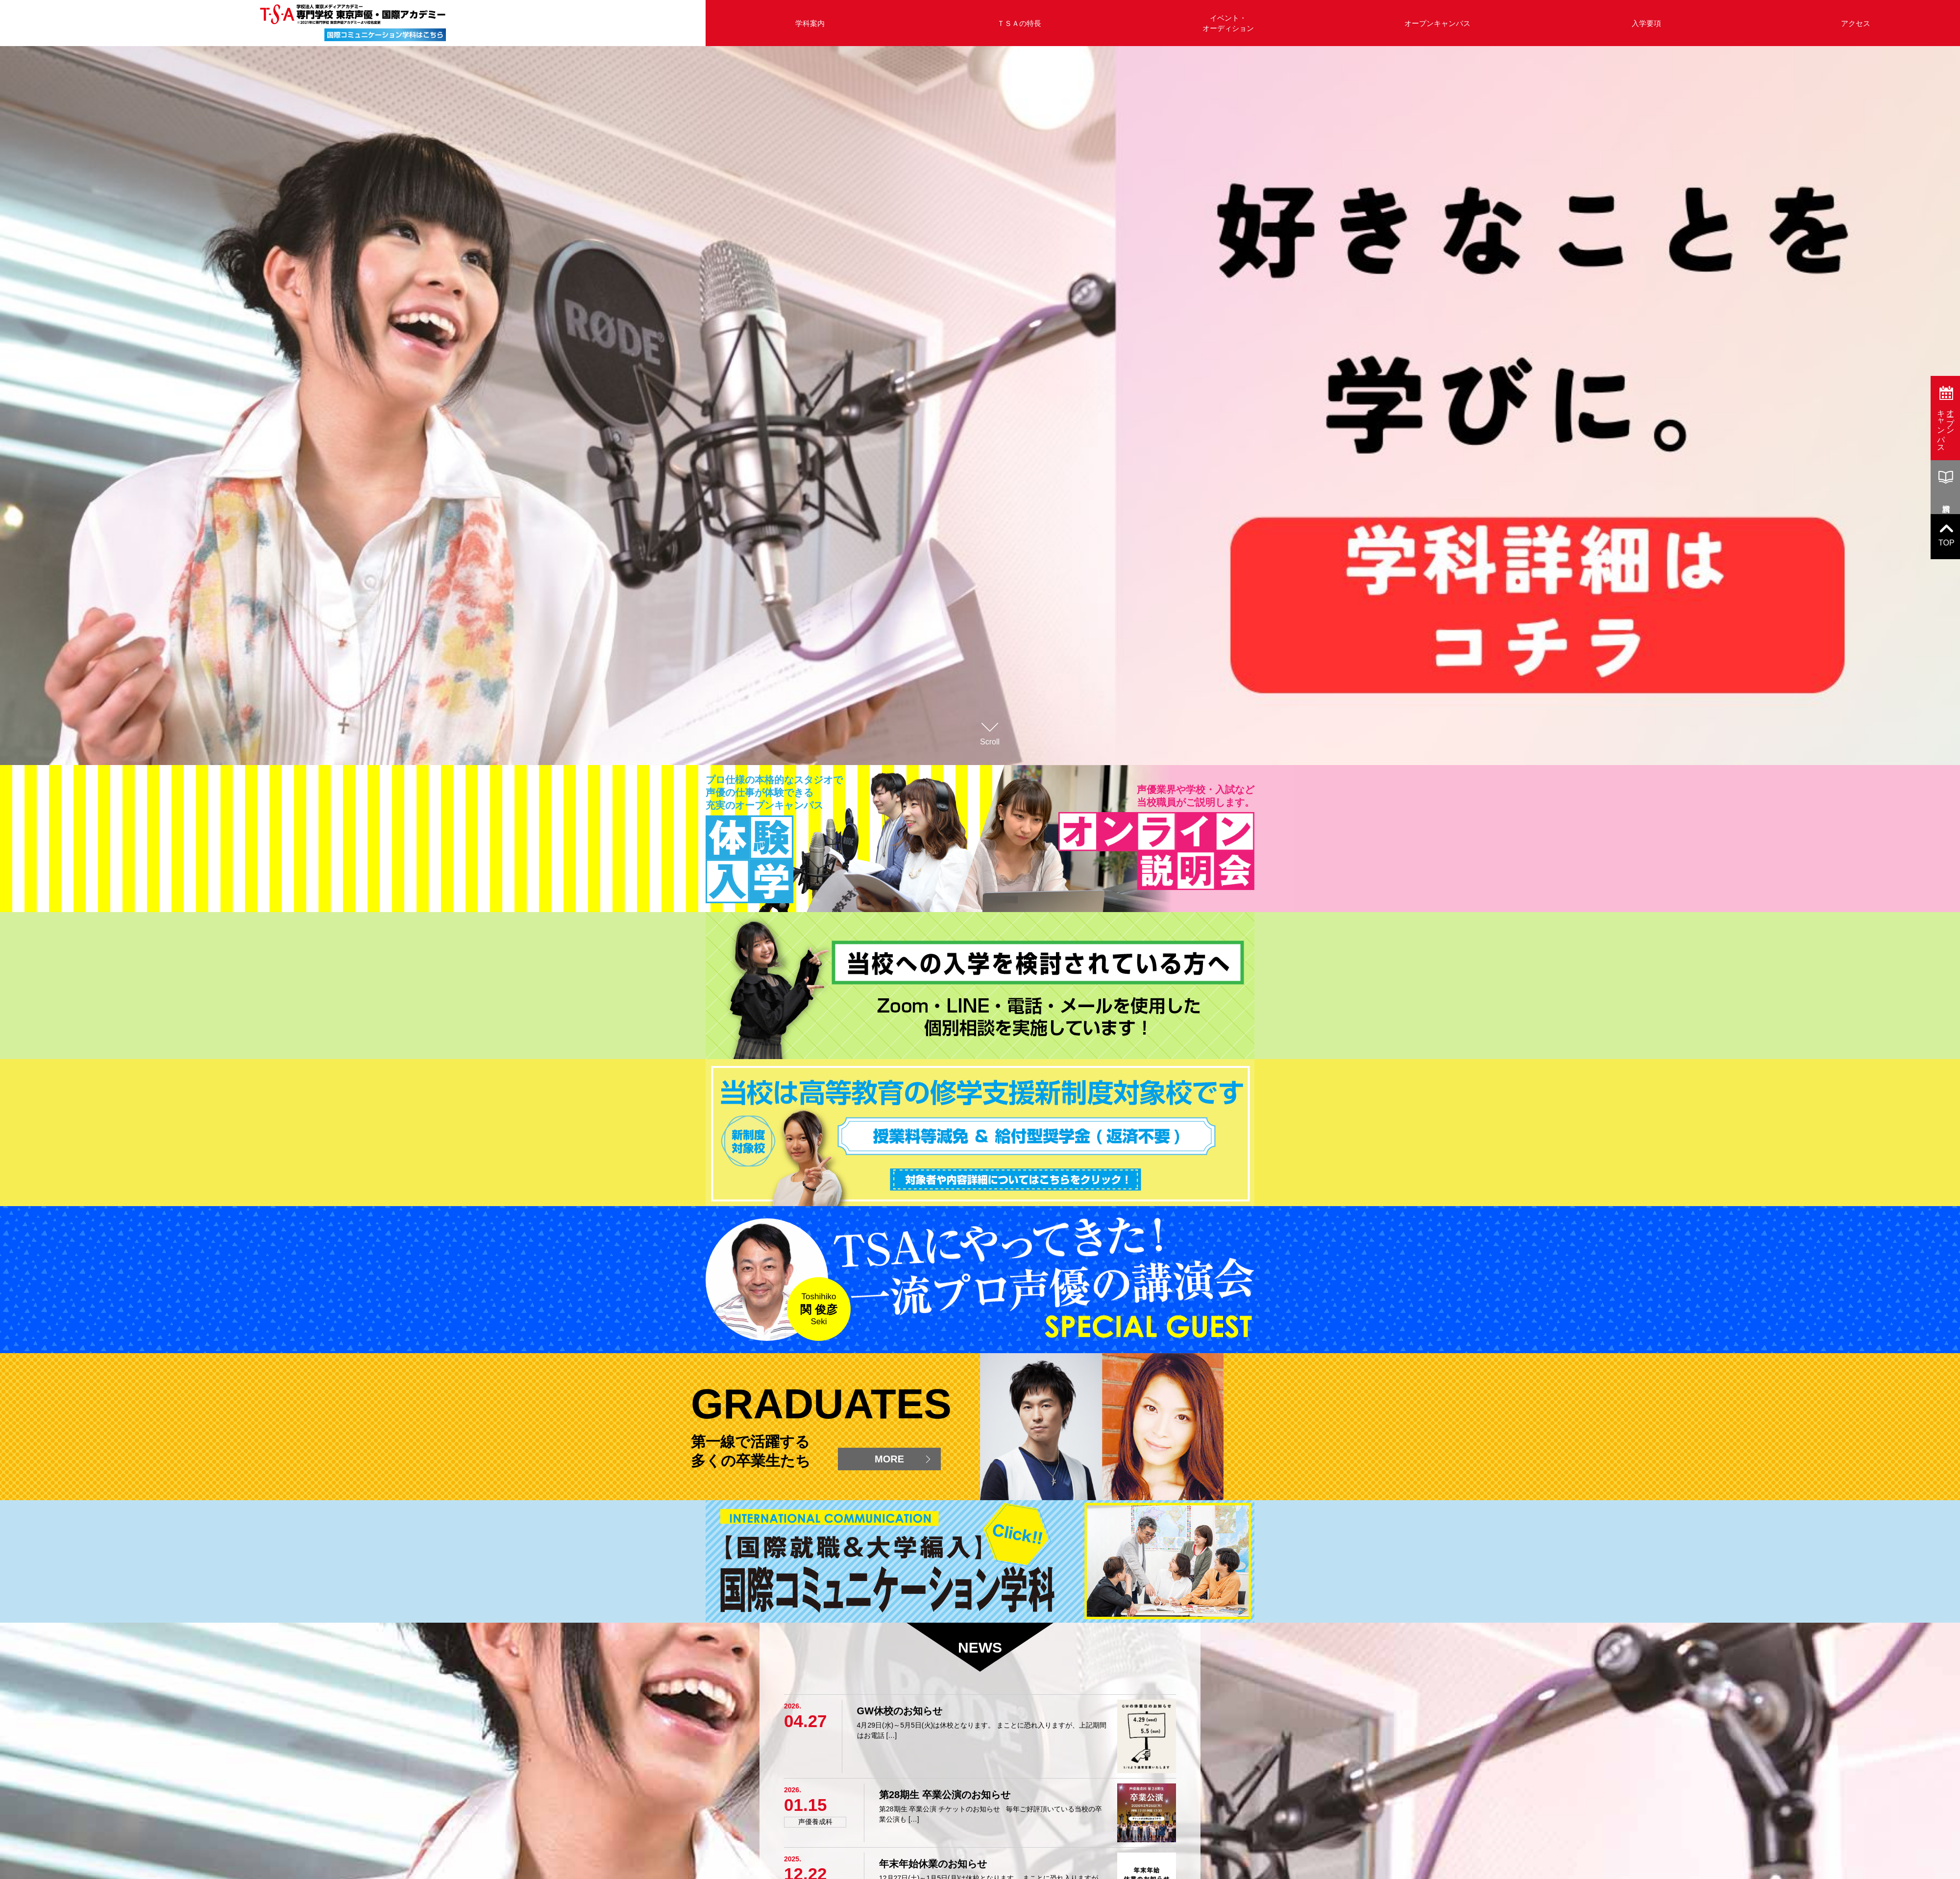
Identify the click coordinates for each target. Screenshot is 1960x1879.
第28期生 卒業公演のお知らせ (944, 1794)
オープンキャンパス (1437, 23)
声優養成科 (815, 1822)
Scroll (990, 731)
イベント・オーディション (1228, 23)
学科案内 (810, 23)
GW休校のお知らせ (899, 1711)
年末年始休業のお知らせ (933, 1863)
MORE (889, 1459)
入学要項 (1646, 23)
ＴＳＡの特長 (1019, 23)
